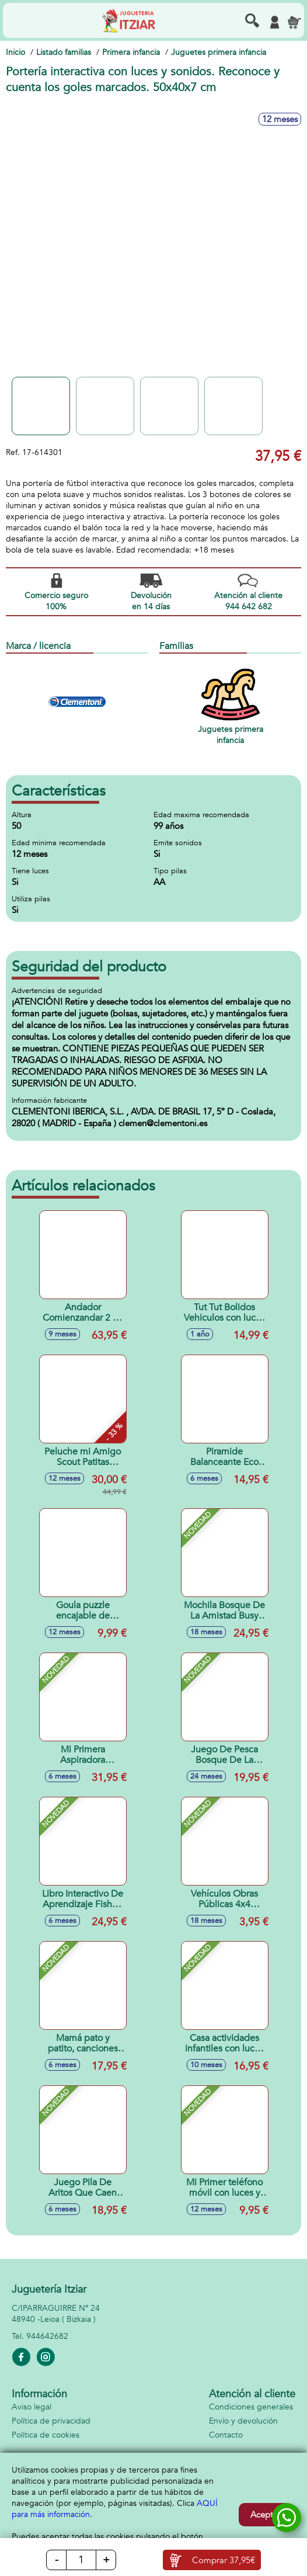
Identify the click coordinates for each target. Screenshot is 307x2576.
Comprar (223, 2560)
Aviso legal (31, 2406)
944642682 (47, 2336)
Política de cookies (45, 2434)
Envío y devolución (243, 2420)
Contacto (226, 2434)
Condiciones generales (251, 2406)
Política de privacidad (51, 2420)
